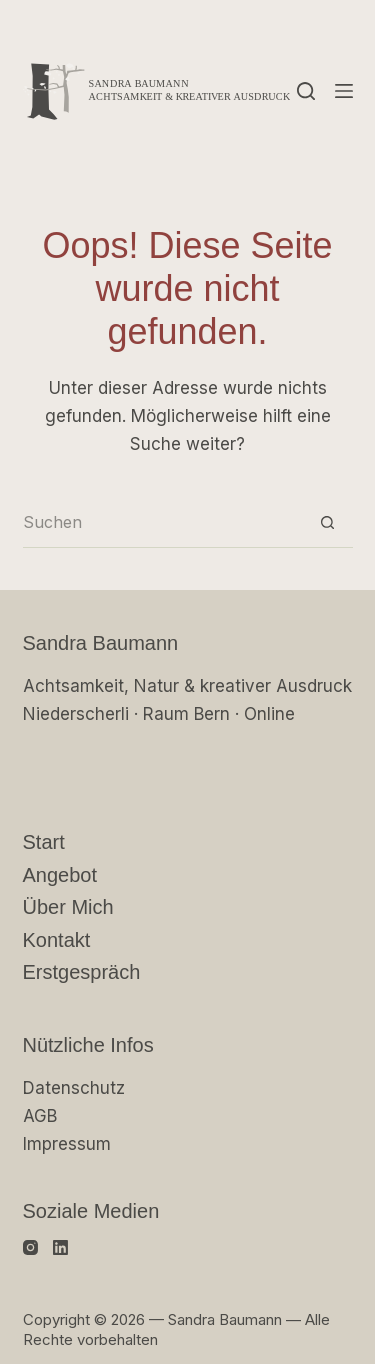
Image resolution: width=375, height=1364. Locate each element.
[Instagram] (30, 1247)
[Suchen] (306, 91)
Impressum (67, 1144)
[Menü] (344, 91)
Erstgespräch (82, 972)
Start (44, 842)
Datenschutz (74, 1088)
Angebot (60, 875)
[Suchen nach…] (163, 523)
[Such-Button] (328, 523)
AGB (40, 1116)
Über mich (68, 907)
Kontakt (57, 940)
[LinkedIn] (60, 1247)
